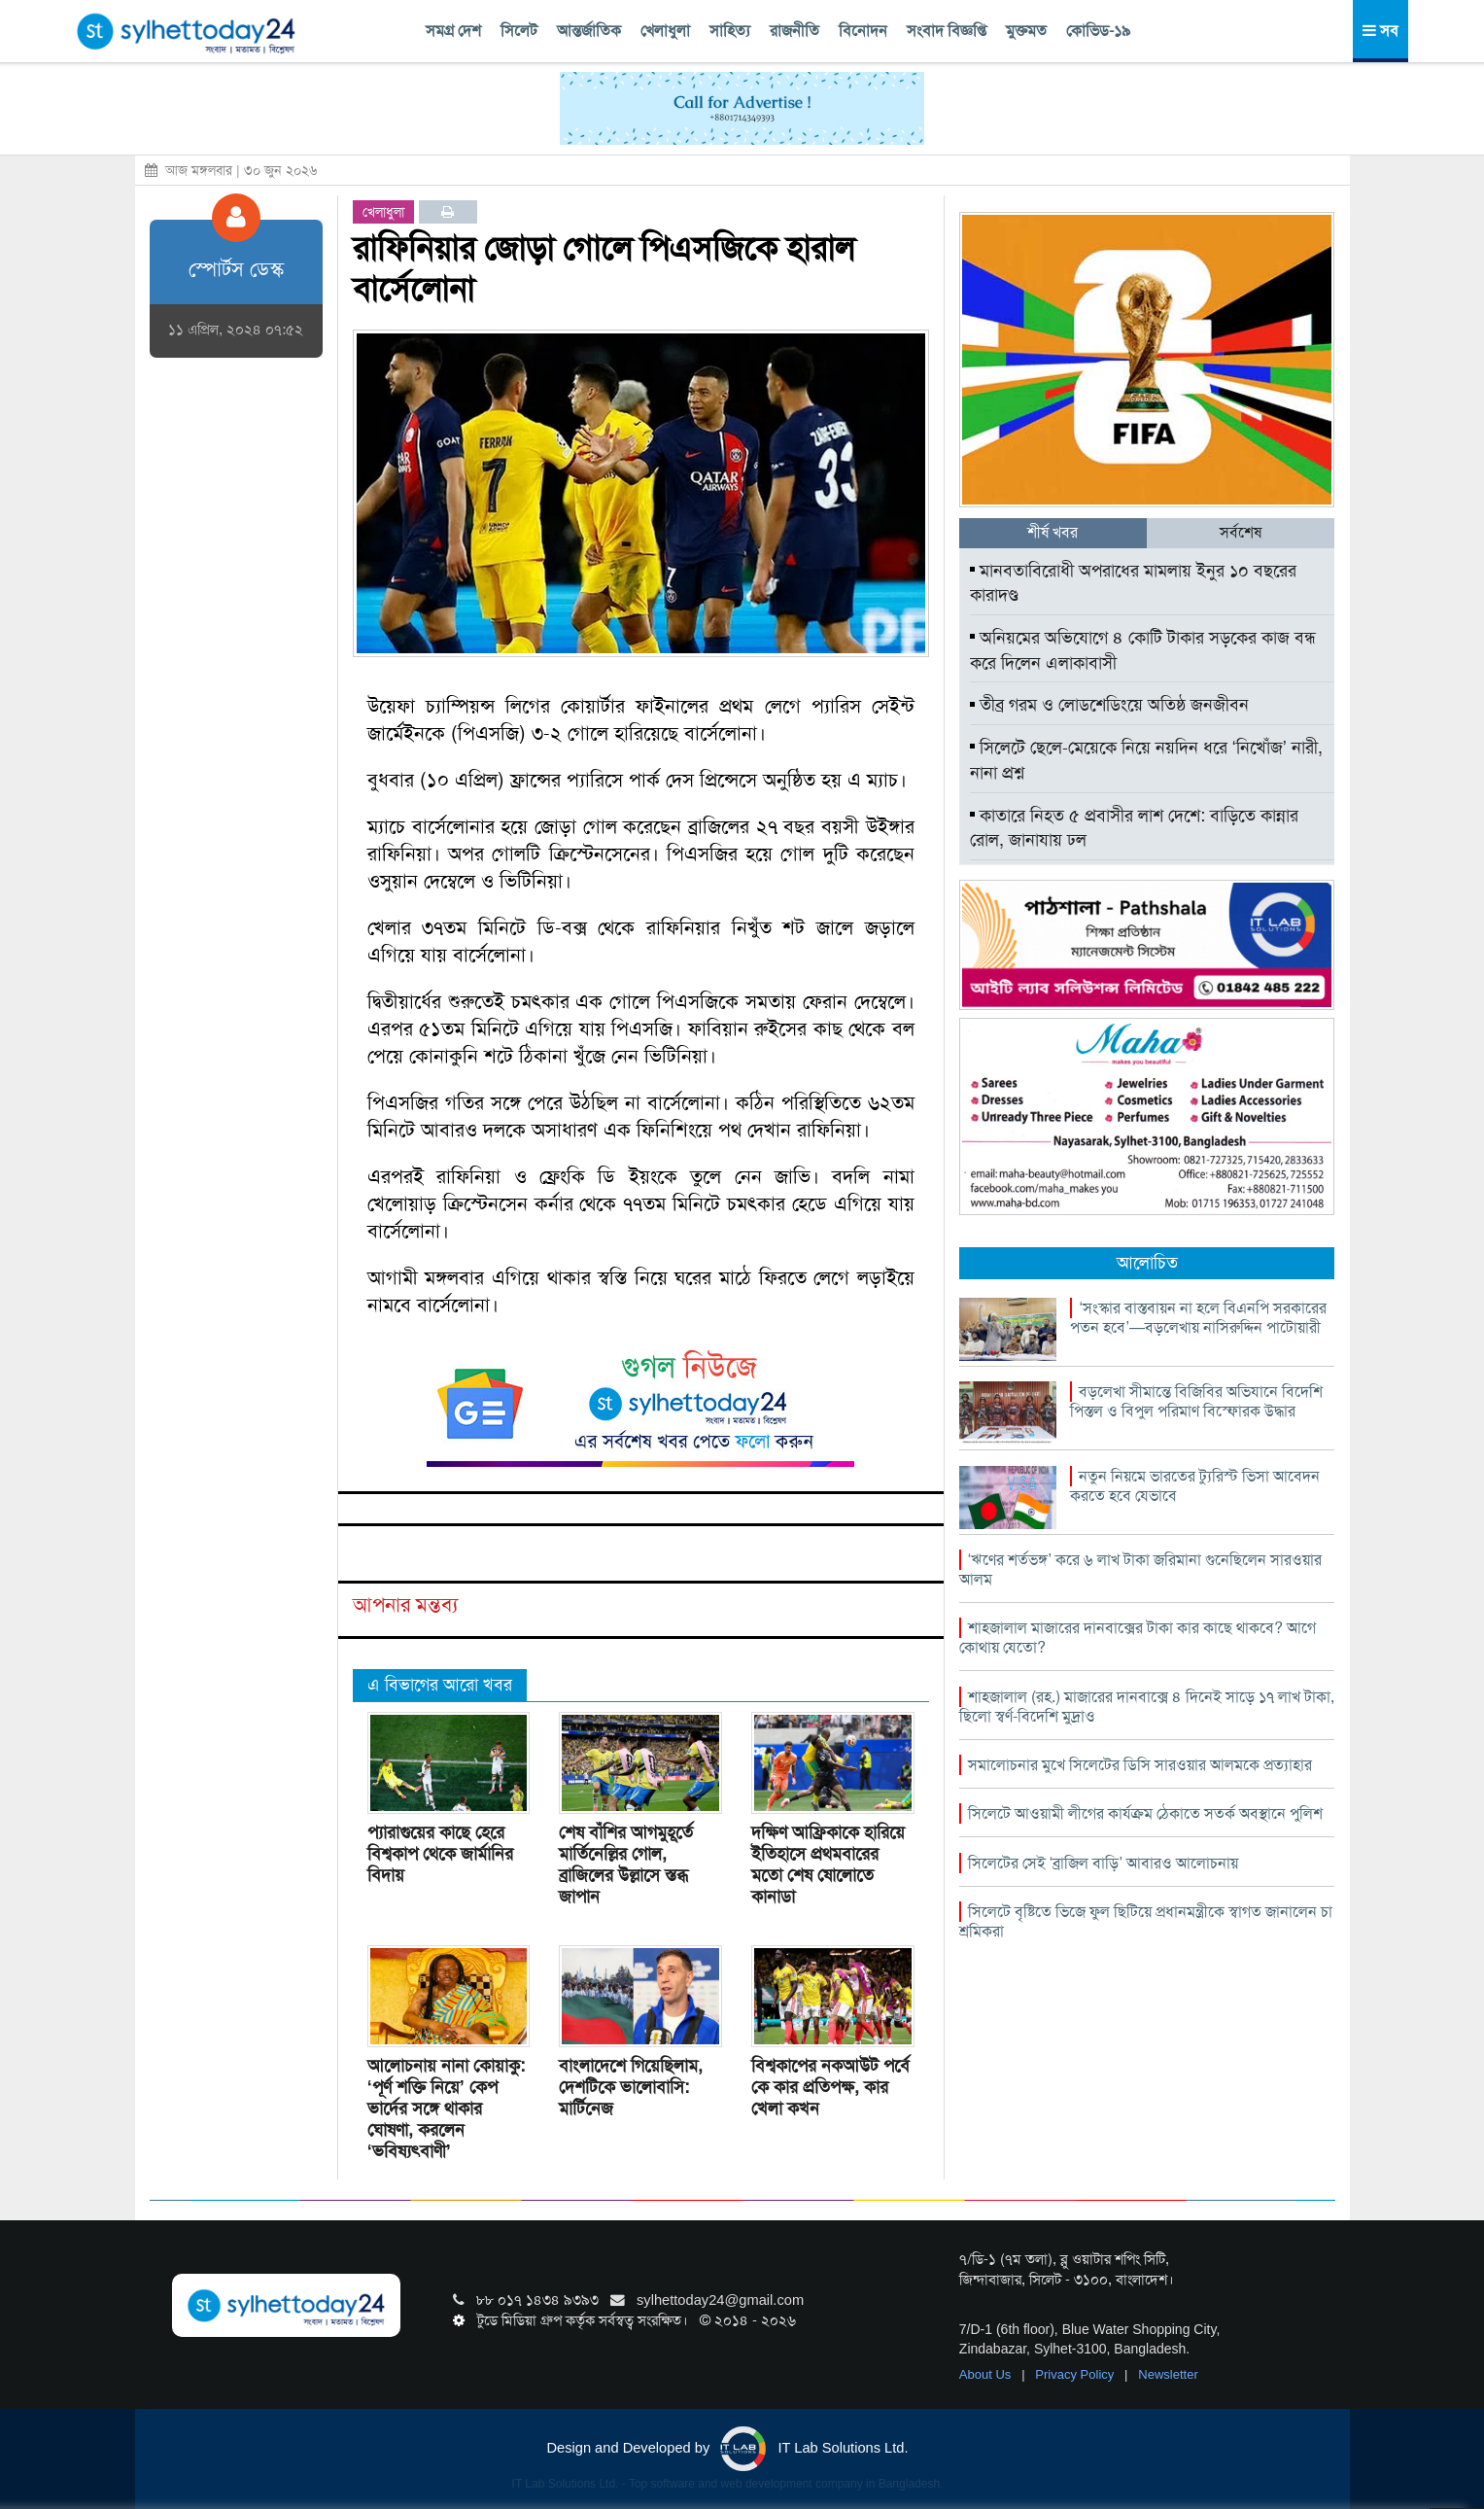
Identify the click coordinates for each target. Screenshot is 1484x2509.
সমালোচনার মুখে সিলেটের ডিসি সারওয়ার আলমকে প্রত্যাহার (1140, 1765)
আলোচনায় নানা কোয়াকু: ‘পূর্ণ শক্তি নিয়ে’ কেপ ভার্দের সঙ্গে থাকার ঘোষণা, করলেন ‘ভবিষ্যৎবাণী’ (446, 2108)
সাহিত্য (729, 30)
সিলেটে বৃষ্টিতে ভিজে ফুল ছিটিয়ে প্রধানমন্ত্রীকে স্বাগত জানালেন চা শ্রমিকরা (1145, 1921)
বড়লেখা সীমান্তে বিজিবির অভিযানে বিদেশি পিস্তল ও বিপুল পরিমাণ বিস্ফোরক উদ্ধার (1196, 1401)
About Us (987, 2374)
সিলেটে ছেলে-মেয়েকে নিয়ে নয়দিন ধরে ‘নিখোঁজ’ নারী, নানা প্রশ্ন (1146, 760)
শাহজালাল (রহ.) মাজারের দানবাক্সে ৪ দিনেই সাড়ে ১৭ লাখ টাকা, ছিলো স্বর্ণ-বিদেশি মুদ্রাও (1146, 1706)
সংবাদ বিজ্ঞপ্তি (946, 30)
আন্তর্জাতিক (589, 30)
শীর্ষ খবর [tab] (1052, 532)
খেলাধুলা (665, 30)
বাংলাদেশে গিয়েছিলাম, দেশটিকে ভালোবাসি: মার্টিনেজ (631, 2087)
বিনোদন (863, 30)
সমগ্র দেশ (453, 30)
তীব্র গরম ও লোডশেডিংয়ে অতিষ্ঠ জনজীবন (1109, 704)
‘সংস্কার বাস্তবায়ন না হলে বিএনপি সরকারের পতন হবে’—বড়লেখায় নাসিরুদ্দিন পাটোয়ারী (1198, 1318)
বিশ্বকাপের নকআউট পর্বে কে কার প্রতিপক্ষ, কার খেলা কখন (830, 2087)
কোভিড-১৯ (1098, 30)
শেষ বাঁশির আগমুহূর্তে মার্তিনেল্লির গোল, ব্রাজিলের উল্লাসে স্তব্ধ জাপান (626, 1864)
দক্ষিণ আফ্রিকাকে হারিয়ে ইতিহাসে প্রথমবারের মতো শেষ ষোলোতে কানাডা (828, 1864)
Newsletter (1167, 2374)
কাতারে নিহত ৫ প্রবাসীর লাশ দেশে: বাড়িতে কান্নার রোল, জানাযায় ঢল (1134, 828)
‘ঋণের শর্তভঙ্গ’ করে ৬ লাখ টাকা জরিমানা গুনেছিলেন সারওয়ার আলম (1140, 1569)
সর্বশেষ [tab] (1240, 532)
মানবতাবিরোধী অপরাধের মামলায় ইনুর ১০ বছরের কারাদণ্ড (1133, 583)
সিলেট (518, 30)
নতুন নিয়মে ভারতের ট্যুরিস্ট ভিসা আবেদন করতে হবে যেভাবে (1195, 1486)
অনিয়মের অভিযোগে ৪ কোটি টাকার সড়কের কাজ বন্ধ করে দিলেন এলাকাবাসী (1143, 650)
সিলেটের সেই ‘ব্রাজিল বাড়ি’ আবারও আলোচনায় (1103, 1863)
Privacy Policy (1076, 2374)
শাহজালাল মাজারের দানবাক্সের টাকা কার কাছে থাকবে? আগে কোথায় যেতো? (1137, 1637)
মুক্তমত (1026, 30)
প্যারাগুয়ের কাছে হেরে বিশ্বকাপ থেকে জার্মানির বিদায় (440, 1854)
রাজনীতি (794, 30)
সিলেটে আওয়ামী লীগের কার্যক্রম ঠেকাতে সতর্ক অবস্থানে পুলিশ (1145, 1813)
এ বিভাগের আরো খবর (439, 1684)
